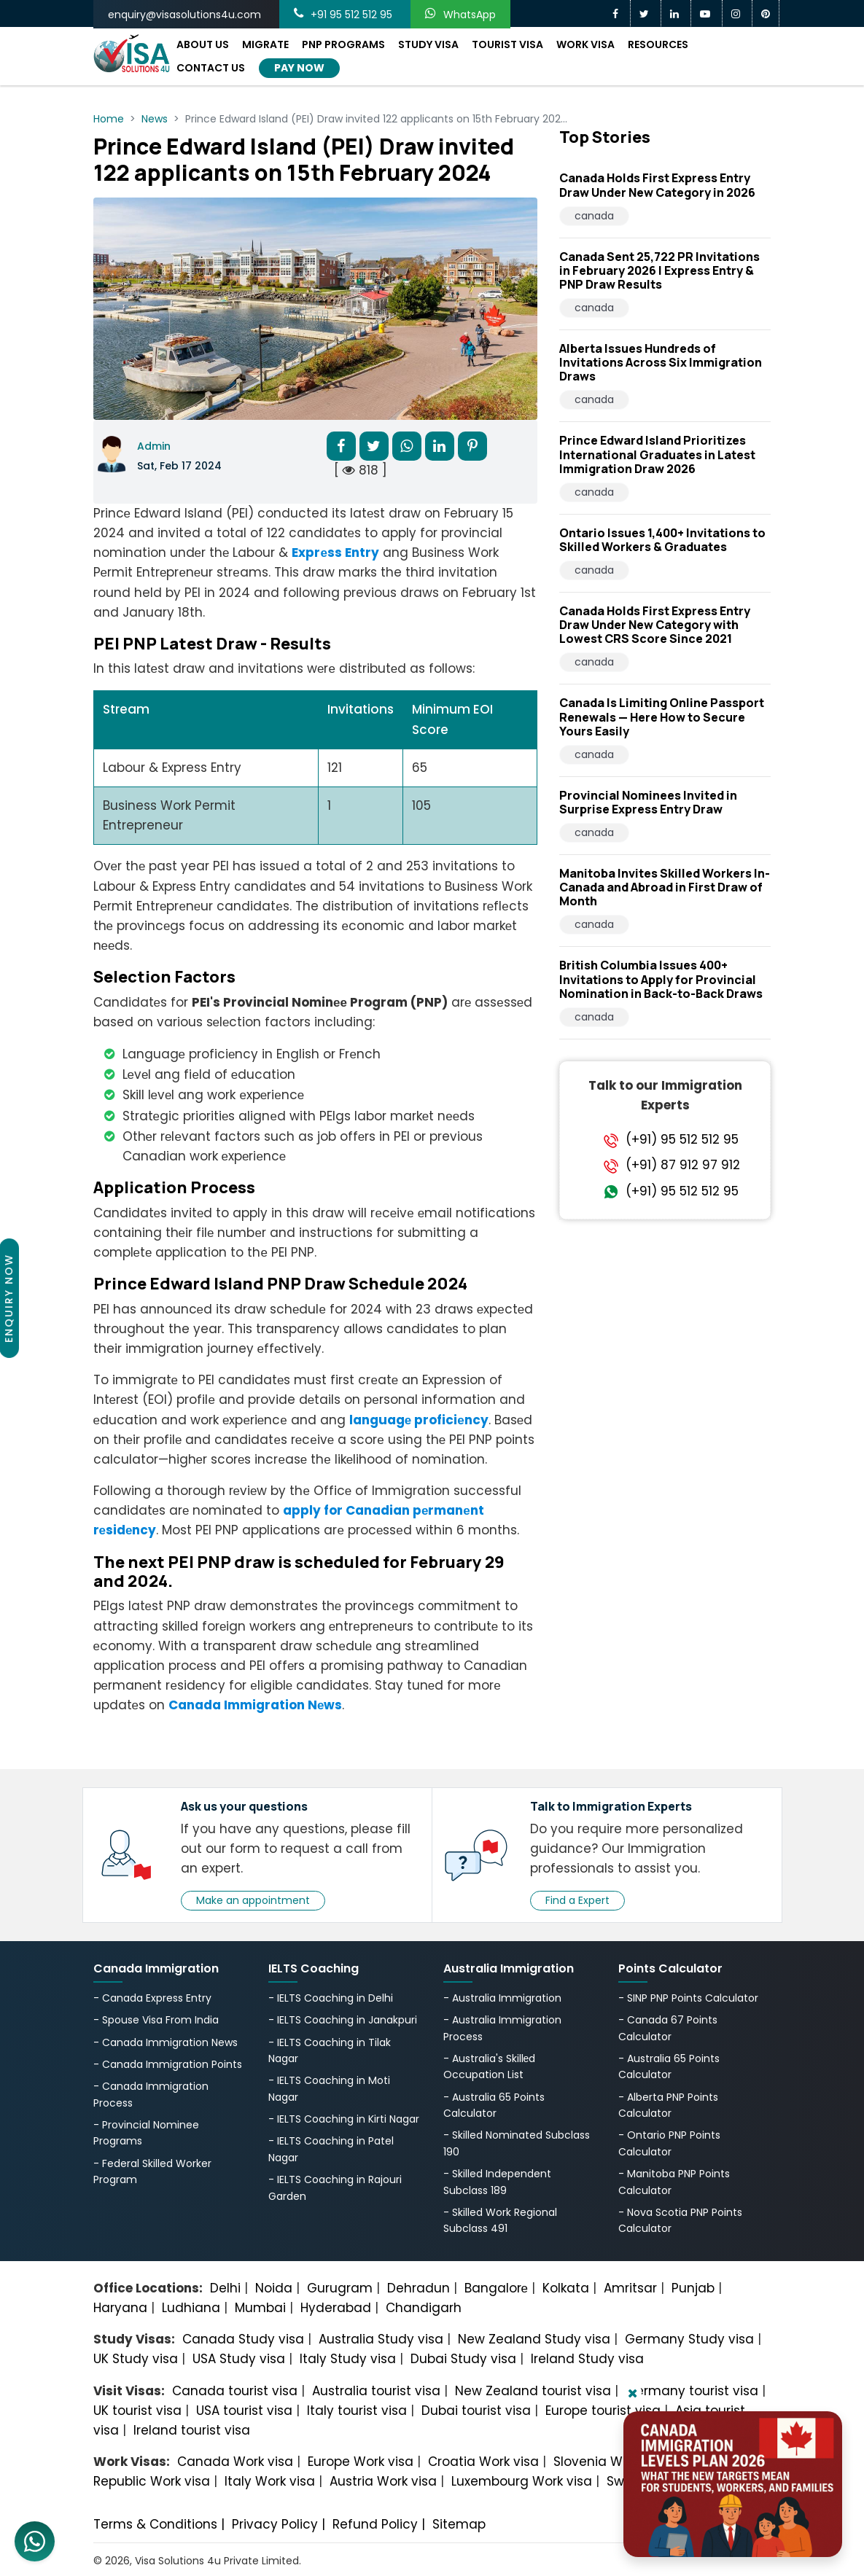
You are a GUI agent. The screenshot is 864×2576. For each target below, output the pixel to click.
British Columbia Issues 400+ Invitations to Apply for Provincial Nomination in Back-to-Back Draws (661, 979)
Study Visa (428, 44)
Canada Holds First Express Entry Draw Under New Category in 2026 (657, 185)
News (154, 119)
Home (108, 119)
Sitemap (459, 2524)
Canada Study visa (243, 2339)
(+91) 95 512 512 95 (682, 1139)
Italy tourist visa (357, 2410)
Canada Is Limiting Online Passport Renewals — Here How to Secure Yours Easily (661, 716)
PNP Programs (343, 44)
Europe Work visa (360, 2461)
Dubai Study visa (463, 2359)
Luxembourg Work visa (521, 2481)
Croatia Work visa (483, 2461)
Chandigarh (424, 2308)
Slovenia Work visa (611, 2461)
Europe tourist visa (603, 2410)
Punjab (693, 2288)
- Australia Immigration (502, 1998)
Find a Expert (577, 1900)
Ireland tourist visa (191, 2430)
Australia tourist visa (376, 2391)
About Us (202, 44)
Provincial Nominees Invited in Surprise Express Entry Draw (648, 802)
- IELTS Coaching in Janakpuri (342, 2020)
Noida (273, 2288)
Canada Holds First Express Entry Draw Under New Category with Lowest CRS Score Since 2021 (654, 625)
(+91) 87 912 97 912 (683, 1165)
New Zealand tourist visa (533, 2391)
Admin (154, 446)
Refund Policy (375, 2524)
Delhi (225, 2288)
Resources (658, 44)
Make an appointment (253, 1900)
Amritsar (630, 2288)
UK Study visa (135, 2359)
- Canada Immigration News (165, 2042)
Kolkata (565, 2288)
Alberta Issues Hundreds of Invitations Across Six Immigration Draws (660, 362)
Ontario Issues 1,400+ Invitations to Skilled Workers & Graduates (662, 540)
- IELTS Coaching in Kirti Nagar (343, 2119)
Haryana (120, 2308)
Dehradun (418, 2288)
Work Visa (585, 44)
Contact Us (210, 68)
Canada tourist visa (234, 2391)
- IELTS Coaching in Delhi (330, 1998)
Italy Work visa (270, 2481)
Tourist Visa (507, 44)
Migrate (265, 44)
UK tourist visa (137, 2410)
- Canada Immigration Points (167, 2064)
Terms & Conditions (155, 2524)
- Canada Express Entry (152, 1998)
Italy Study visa (348, 2359)
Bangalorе (496, 2288)
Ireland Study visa (587, 2359)
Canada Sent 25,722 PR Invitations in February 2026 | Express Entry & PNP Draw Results (659, 270)
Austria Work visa (383, 2481)
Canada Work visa (235, 2461)
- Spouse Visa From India (156, 2020)
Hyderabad (335, 2308)
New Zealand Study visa (534, 2339)
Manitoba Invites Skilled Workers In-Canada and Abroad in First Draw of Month (664, 887)
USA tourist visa (244, 2410)
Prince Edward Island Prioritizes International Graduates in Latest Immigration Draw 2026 (657, 454)
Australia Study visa (381, 2339)
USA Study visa (238, 2359)
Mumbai (260, 2308)
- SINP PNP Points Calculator (688, 1998)
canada (594, 215)
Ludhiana (191, 2308)
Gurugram (340, 2288)
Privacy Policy (275, 2524)
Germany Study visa (689, 2339)
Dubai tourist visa (476, 2410)
